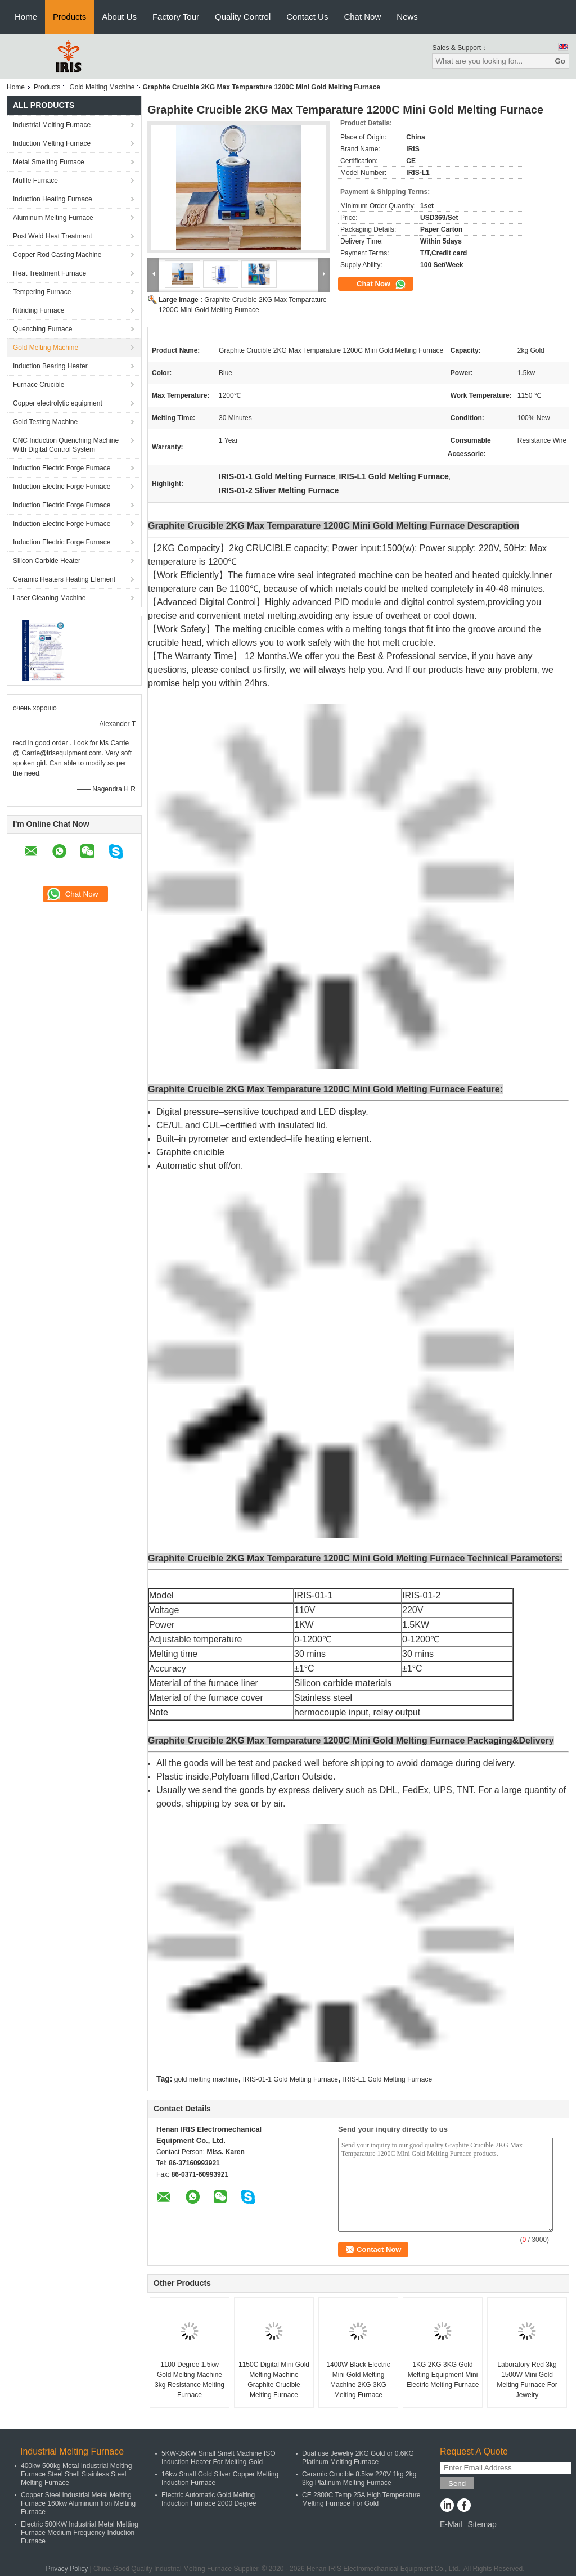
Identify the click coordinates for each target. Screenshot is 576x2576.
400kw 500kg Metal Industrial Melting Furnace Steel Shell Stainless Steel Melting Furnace (76, 2474)
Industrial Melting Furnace (52, 125)
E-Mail (451, 2524)
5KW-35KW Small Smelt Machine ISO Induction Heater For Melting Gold (218, 2457)
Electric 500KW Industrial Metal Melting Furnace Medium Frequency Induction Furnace (79, 2532)
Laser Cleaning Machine (49, 598)
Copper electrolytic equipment (57, 403)
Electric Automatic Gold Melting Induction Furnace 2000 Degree (208, 2499)
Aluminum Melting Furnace (53, 218)
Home (26, 16)
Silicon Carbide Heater (46, 561)
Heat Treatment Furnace (49, 273)
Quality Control (243, 16)
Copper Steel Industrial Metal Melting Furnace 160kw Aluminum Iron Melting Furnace (78, 2503)
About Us (119, 16)
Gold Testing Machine (45, 422)
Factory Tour (175, 16)
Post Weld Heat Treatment (52, 236)
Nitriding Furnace (38, 310)
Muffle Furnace (35, 180)
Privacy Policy (67, 2569)
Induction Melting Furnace (52, 143)
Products (69, 16)
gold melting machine (206, 2079)
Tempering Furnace (42, 292)
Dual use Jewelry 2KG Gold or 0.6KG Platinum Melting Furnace (358, 2457)
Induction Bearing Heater (50, 366)
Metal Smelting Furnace (48, 162)
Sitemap (481, 2524)
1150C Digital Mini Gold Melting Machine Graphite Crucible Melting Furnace (273, 2380)
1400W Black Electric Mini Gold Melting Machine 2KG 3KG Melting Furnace (358, 2380)
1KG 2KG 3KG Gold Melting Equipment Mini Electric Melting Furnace (443, 2375)
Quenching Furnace (42, 329)
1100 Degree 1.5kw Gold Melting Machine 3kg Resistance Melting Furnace (189, 2380)
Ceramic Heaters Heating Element (64, 579)
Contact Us (307, 16)
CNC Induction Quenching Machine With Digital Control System (66, 444)
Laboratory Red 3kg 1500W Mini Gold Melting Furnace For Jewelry (527, 2380)
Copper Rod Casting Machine (57, 255)
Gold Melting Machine (101, 87)
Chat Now (362, 16)
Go (560, 61)
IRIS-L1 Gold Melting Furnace (387, 2079)
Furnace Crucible (38, 385)
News (407, 16)
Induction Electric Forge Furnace (61, 468)
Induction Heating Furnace (52, 199)
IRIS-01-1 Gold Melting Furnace (290, 2079)
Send (457, 2483)
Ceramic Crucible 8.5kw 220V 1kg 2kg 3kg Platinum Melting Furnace (359, 2478)
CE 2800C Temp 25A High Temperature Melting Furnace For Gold (361, 2499)
